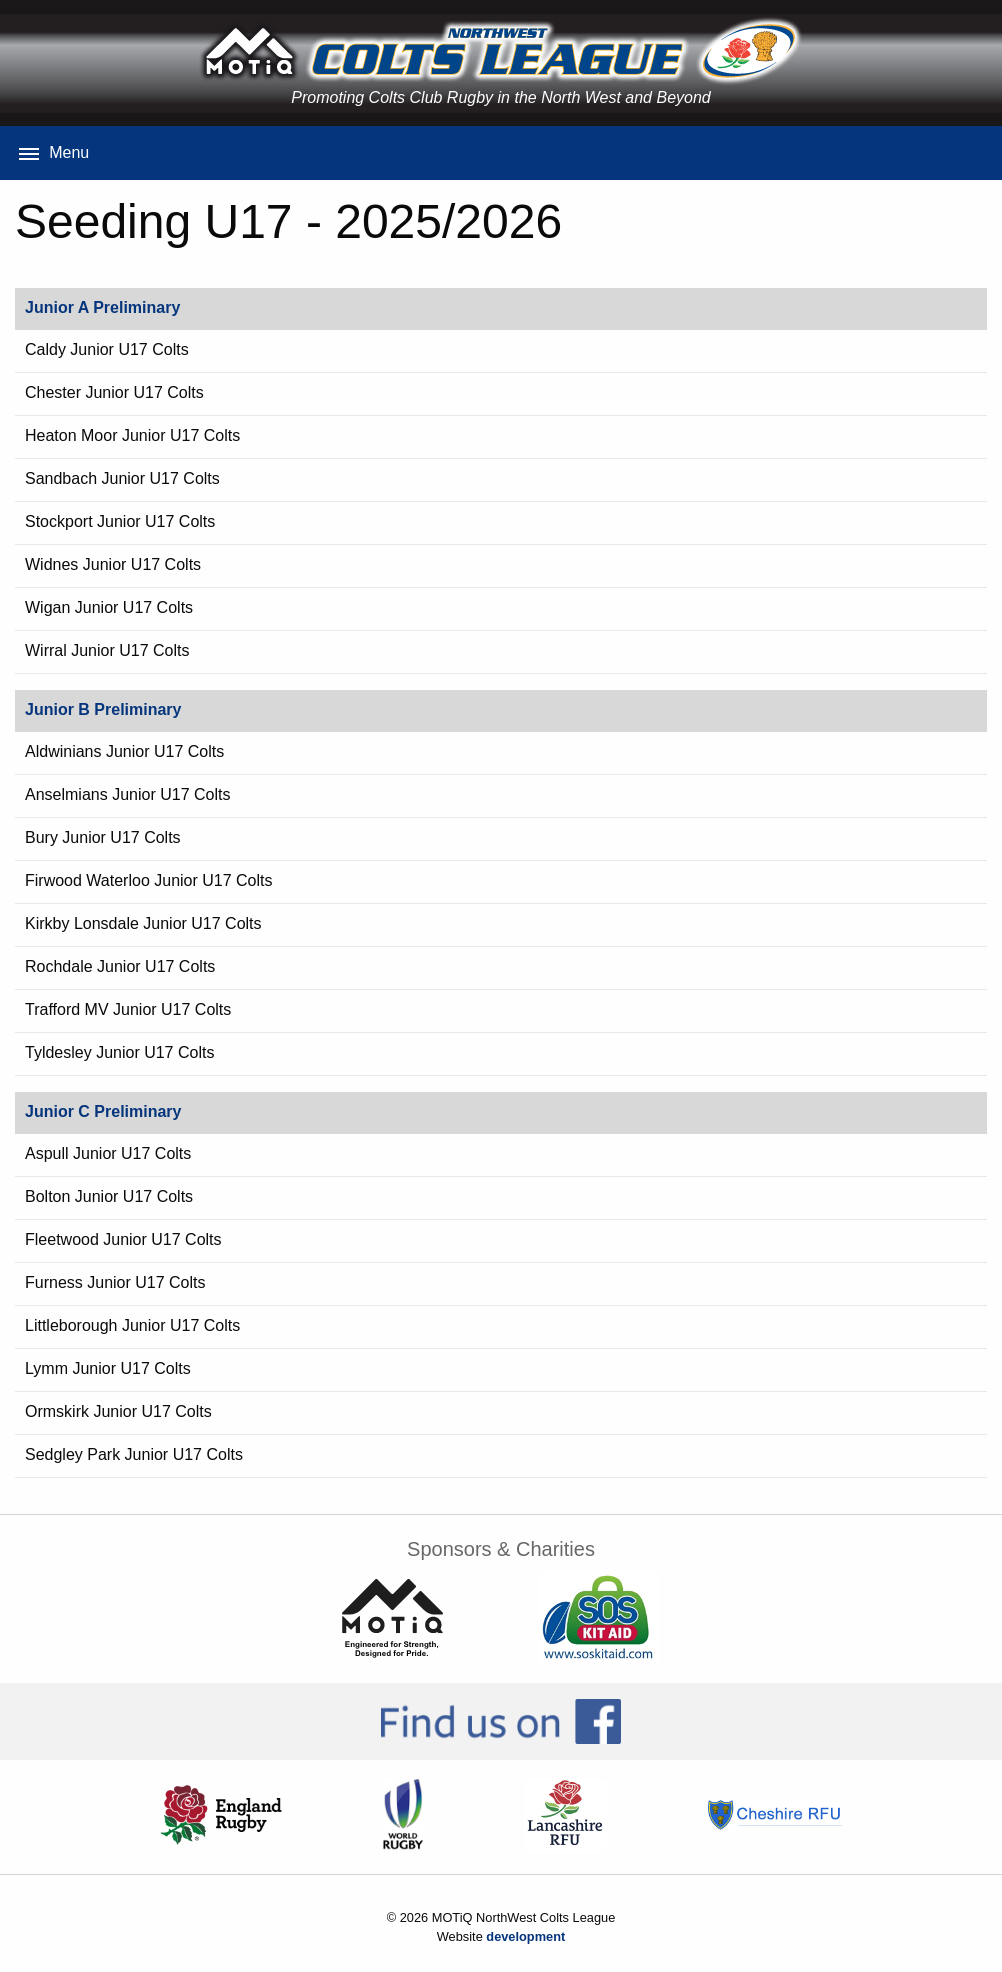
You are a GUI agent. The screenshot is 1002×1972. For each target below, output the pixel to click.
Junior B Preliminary (103, 709)
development (525, 1936)
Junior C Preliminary (103, 1111)
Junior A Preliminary (102, 307)
